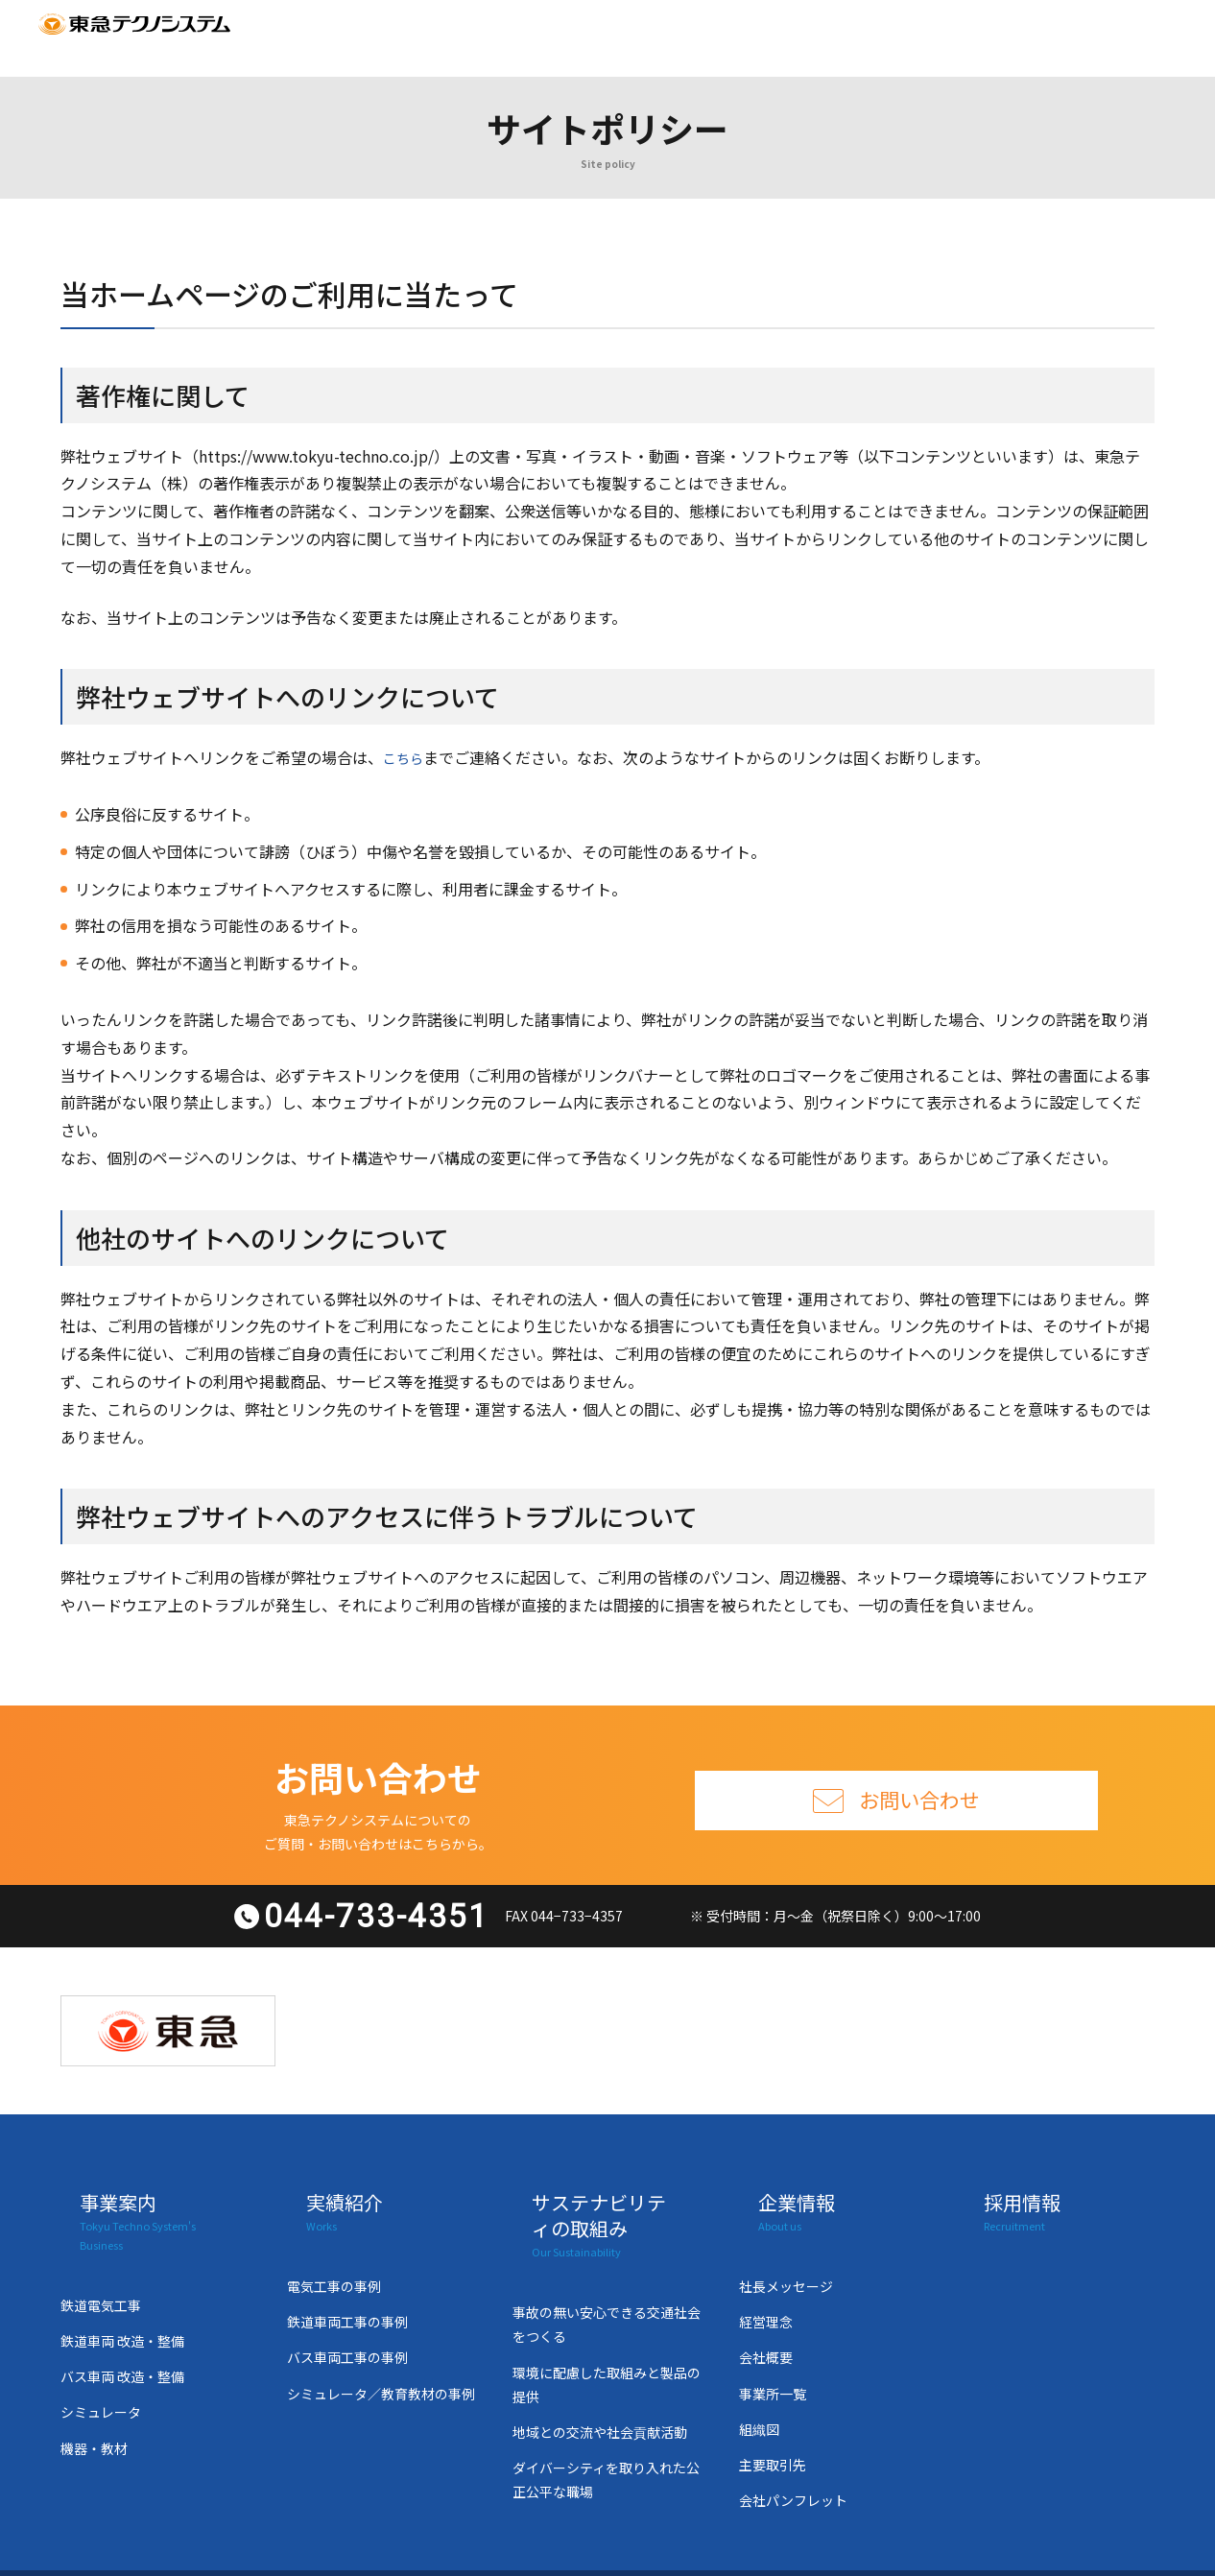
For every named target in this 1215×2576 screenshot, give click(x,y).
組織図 (759, 2390)
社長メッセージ (786, 2247)
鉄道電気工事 (100, 2247)
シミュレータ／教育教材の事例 (381, 2355)
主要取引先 (772, 2426)
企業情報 (741, 37)
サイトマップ (1022, 37)
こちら (406, 757)
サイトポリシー (970, 2551)
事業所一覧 (772, 2355)
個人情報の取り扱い (806, 2551)
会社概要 (766, 2318)
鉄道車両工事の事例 (347, 2283)
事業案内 (329, 37)
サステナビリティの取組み (586, 37)
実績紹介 (431, 37)
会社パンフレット (793, 2461)
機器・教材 (94, 2390)
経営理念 (766, 2283)
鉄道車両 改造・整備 (122, 2283)
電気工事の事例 (334, 2247)
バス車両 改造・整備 (122, 2318)
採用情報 (843, 37)
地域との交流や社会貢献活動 (599, 2393)
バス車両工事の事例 (347, 2318)
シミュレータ (100, 2355)
